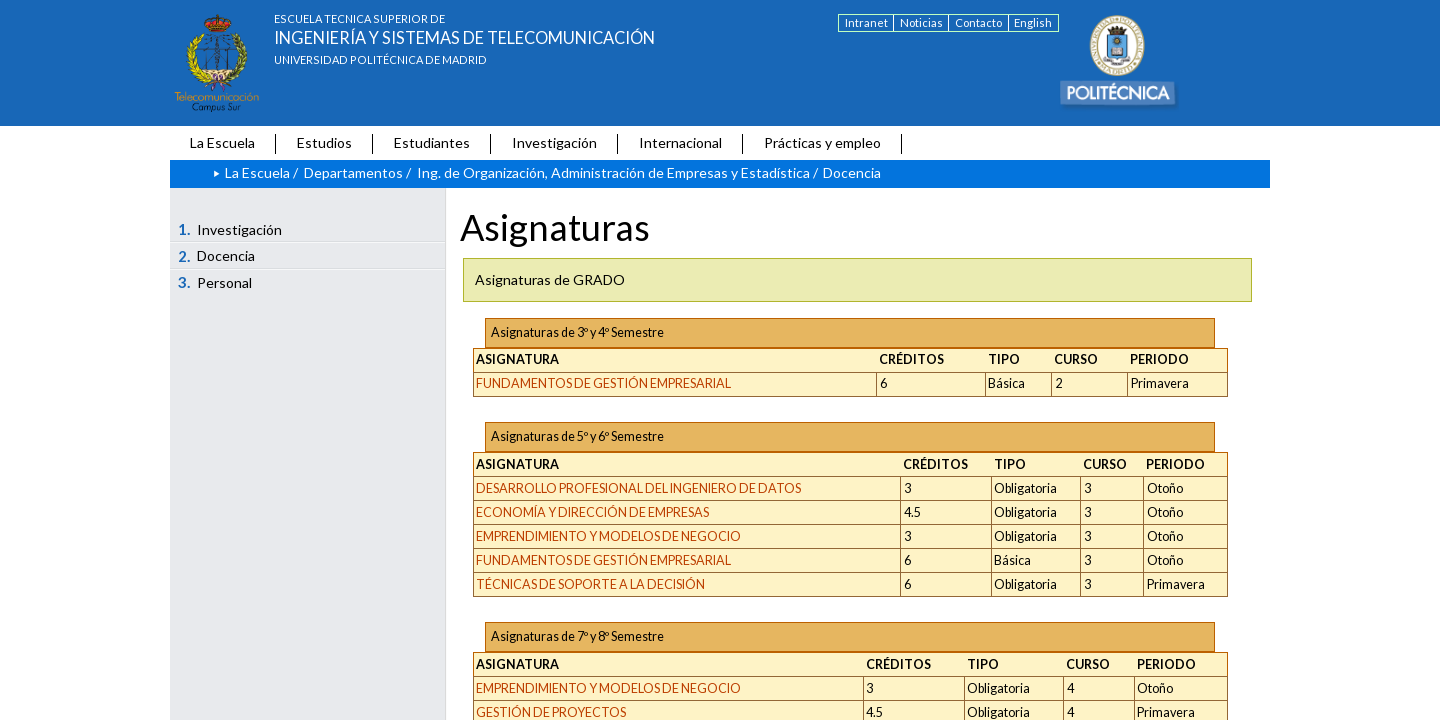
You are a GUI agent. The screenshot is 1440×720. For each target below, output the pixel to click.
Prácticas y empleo (822, 142)
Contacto (978, 22)
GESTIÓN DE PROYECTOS (551, 712)
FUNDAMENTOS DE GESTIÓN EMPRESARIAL (603, 383)
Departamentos (353, 172)
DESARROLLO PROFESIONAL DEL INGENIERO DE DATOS (638, 488)
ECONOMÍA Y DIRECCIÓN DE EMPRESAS (592, 512)
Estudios (324, 142)
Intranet (866, 22)
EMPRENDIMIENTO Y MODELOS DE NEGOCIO (608, 536)
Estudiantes (432, 142)
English (1033, 22)
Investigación (554, 142)
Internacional (680, 142)
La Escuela (222, 142)
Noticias (921, 22)
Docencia (217, 256)
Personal (215, 282)
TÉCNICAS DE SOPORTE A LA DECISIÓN (590, 584)
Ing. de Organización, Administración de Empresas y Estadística (613, 172)
